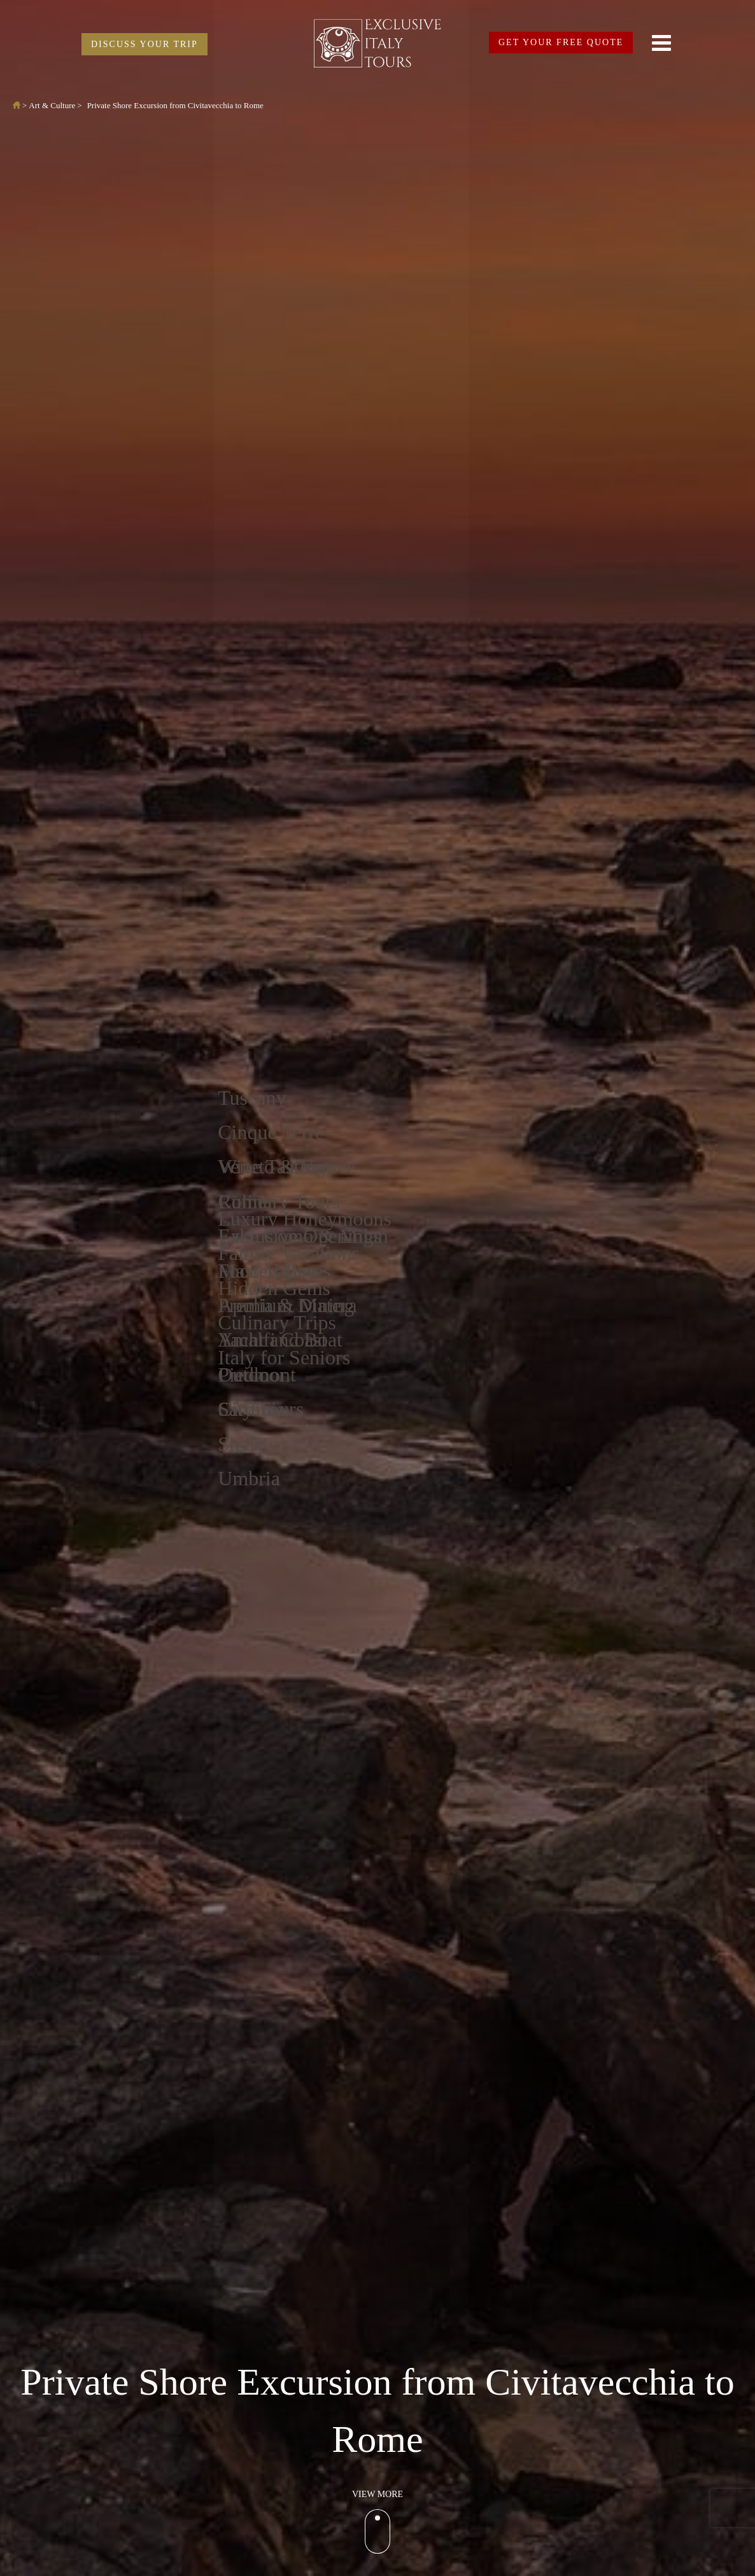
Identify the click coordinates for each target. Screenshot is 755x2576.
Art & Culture (52, 105)
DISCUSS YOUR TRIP (144, 44)
